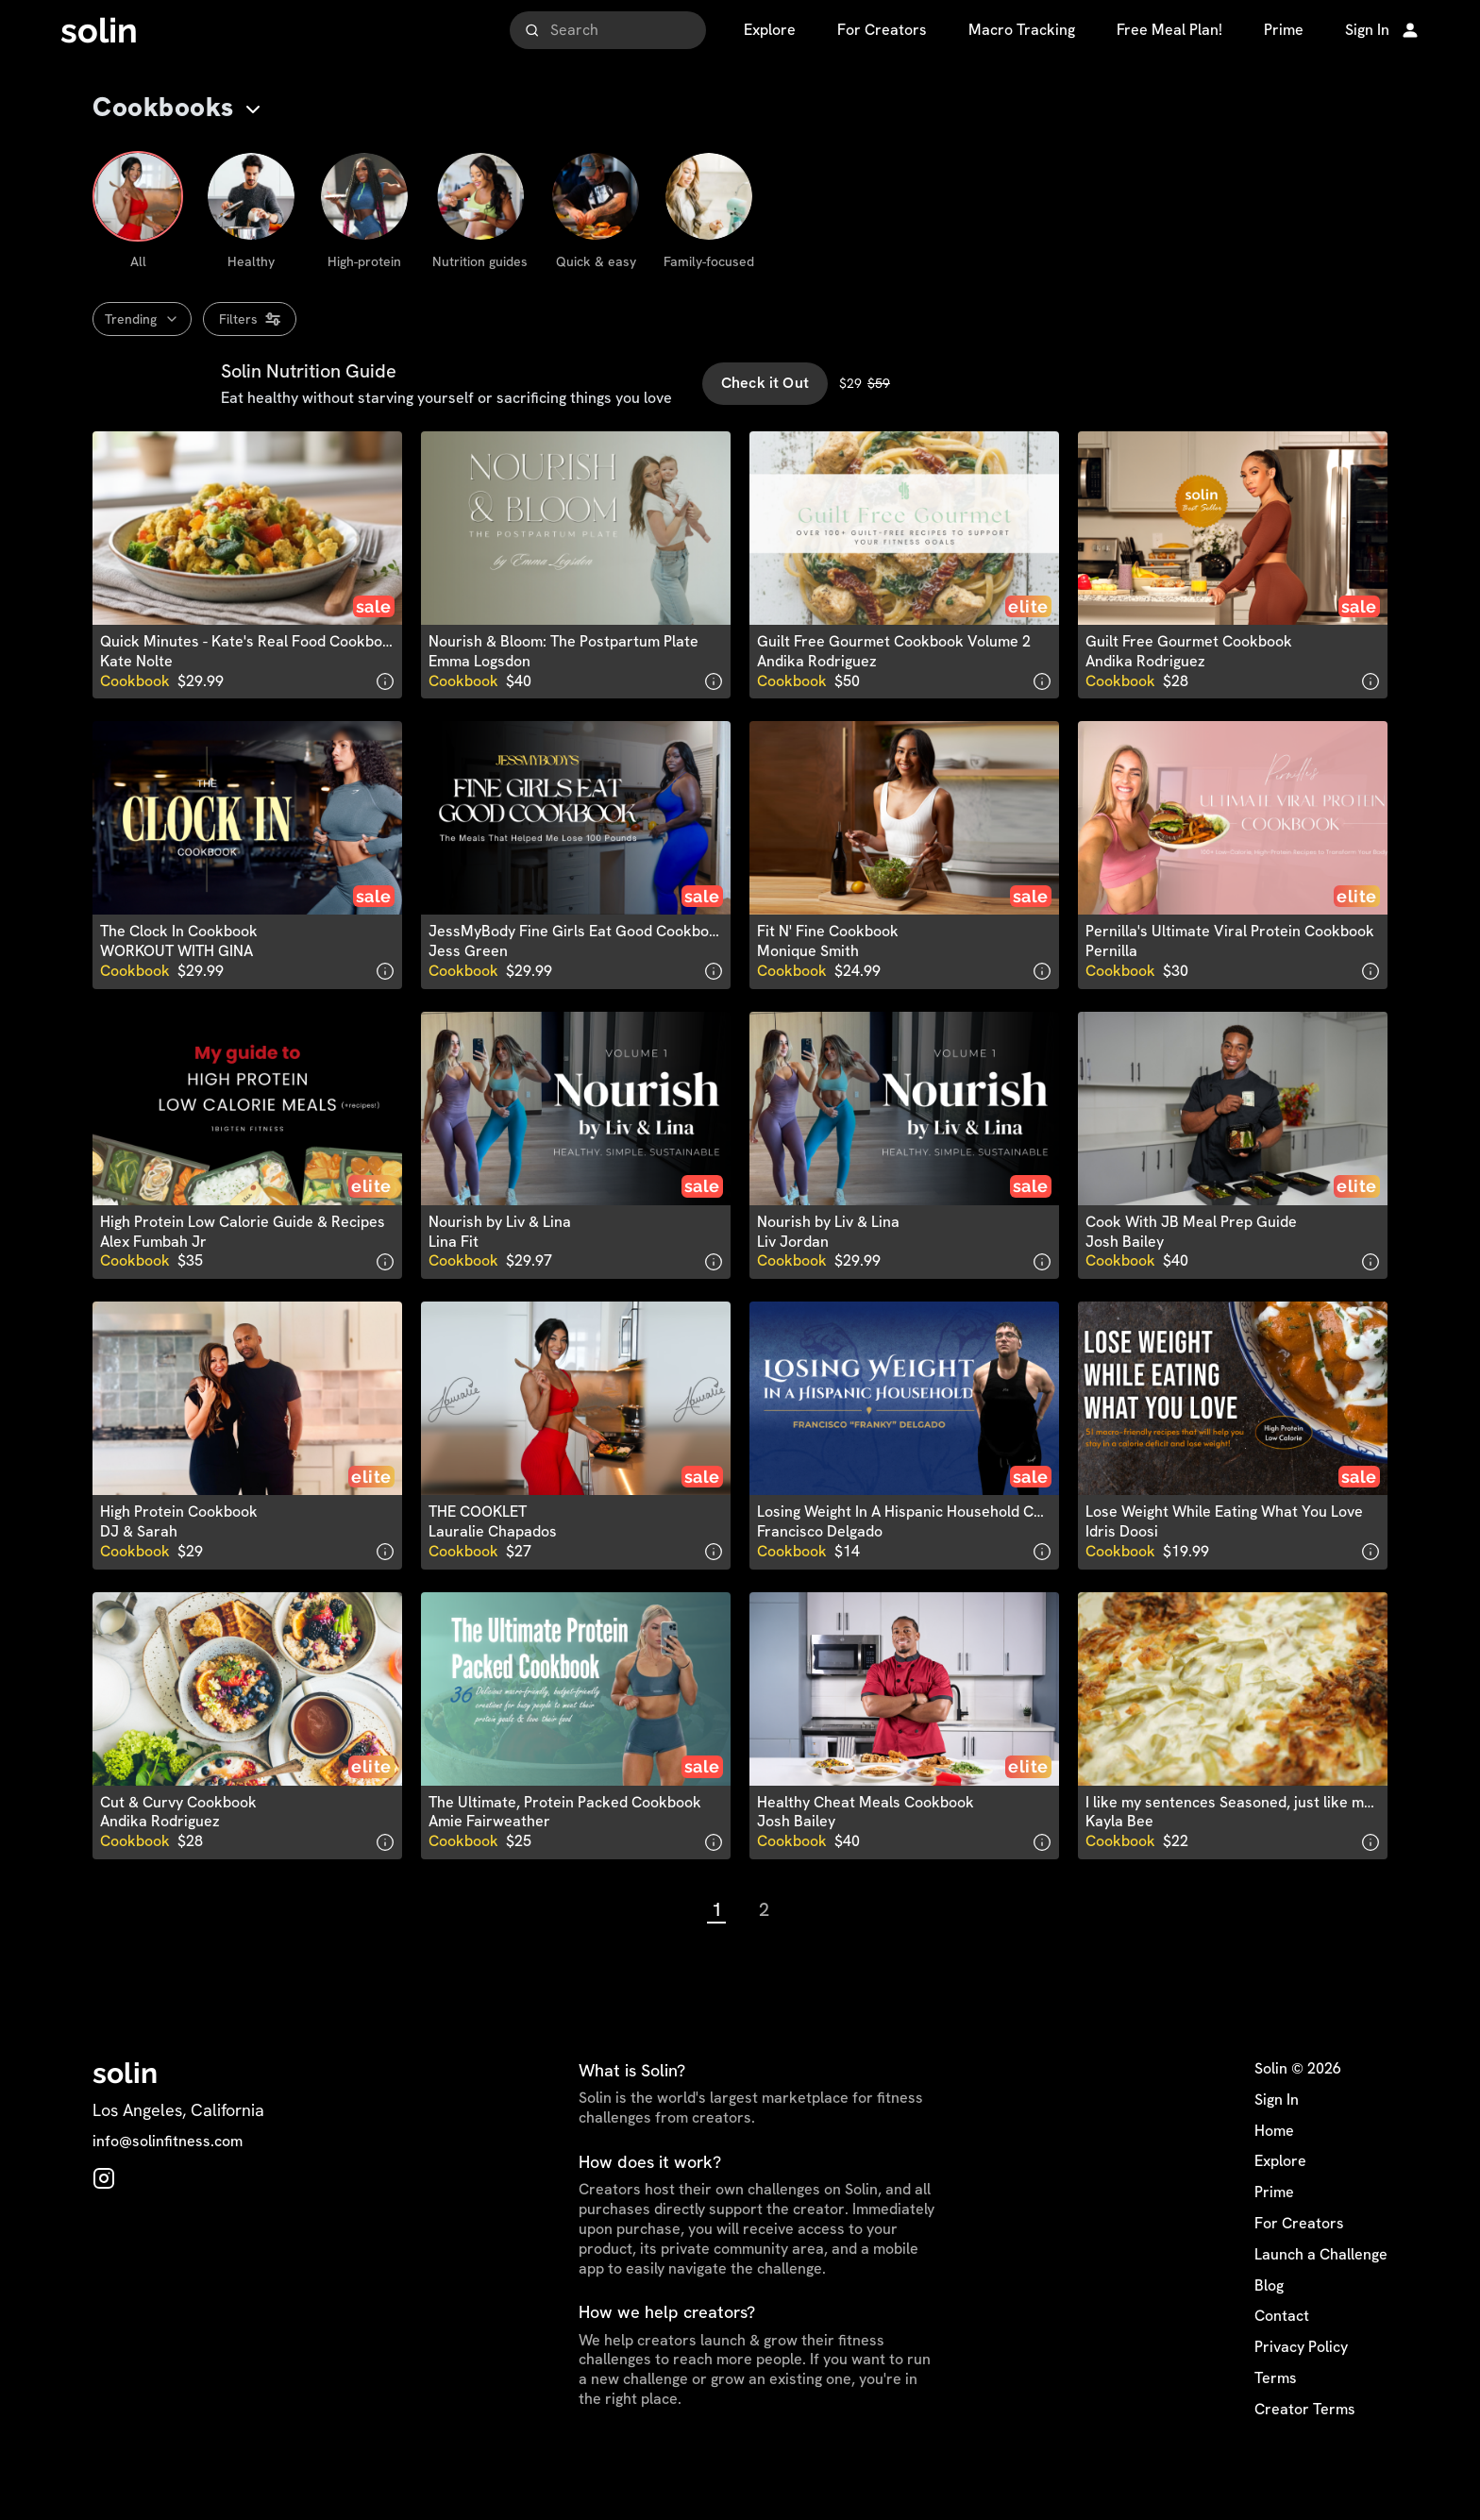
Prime (1274, 2232)
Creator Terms (1304, 2449)
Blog (1269, 2325)
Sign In (1276, 2139)
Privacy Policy (1301, 2386)
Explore (1280, 2201)
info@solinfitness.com (167, 2182)
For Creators (1299, 2263)
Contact (1281, 2356)
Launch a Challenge (1321, 2294)
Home (1274, 2170)
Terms (1275, 2418)
